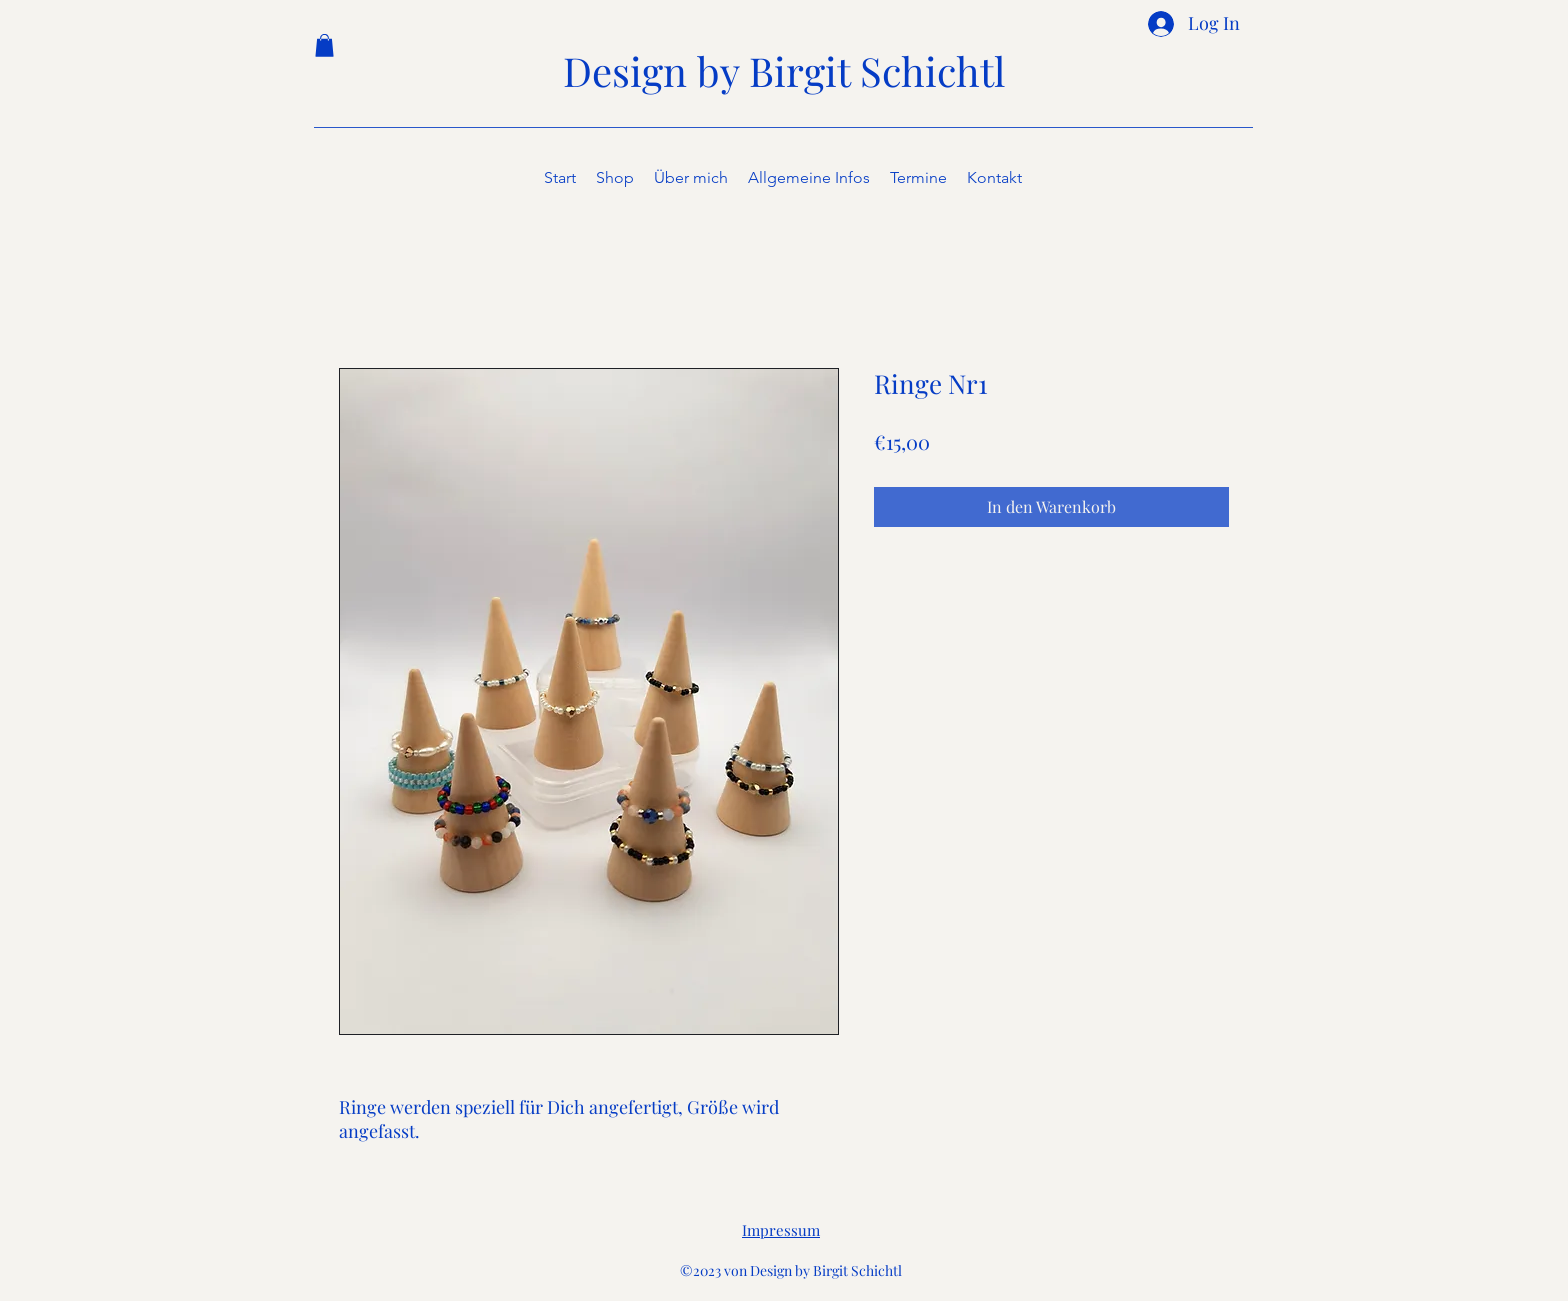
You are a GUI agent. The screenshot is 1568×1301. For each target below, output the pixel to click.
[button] (324, 45)
